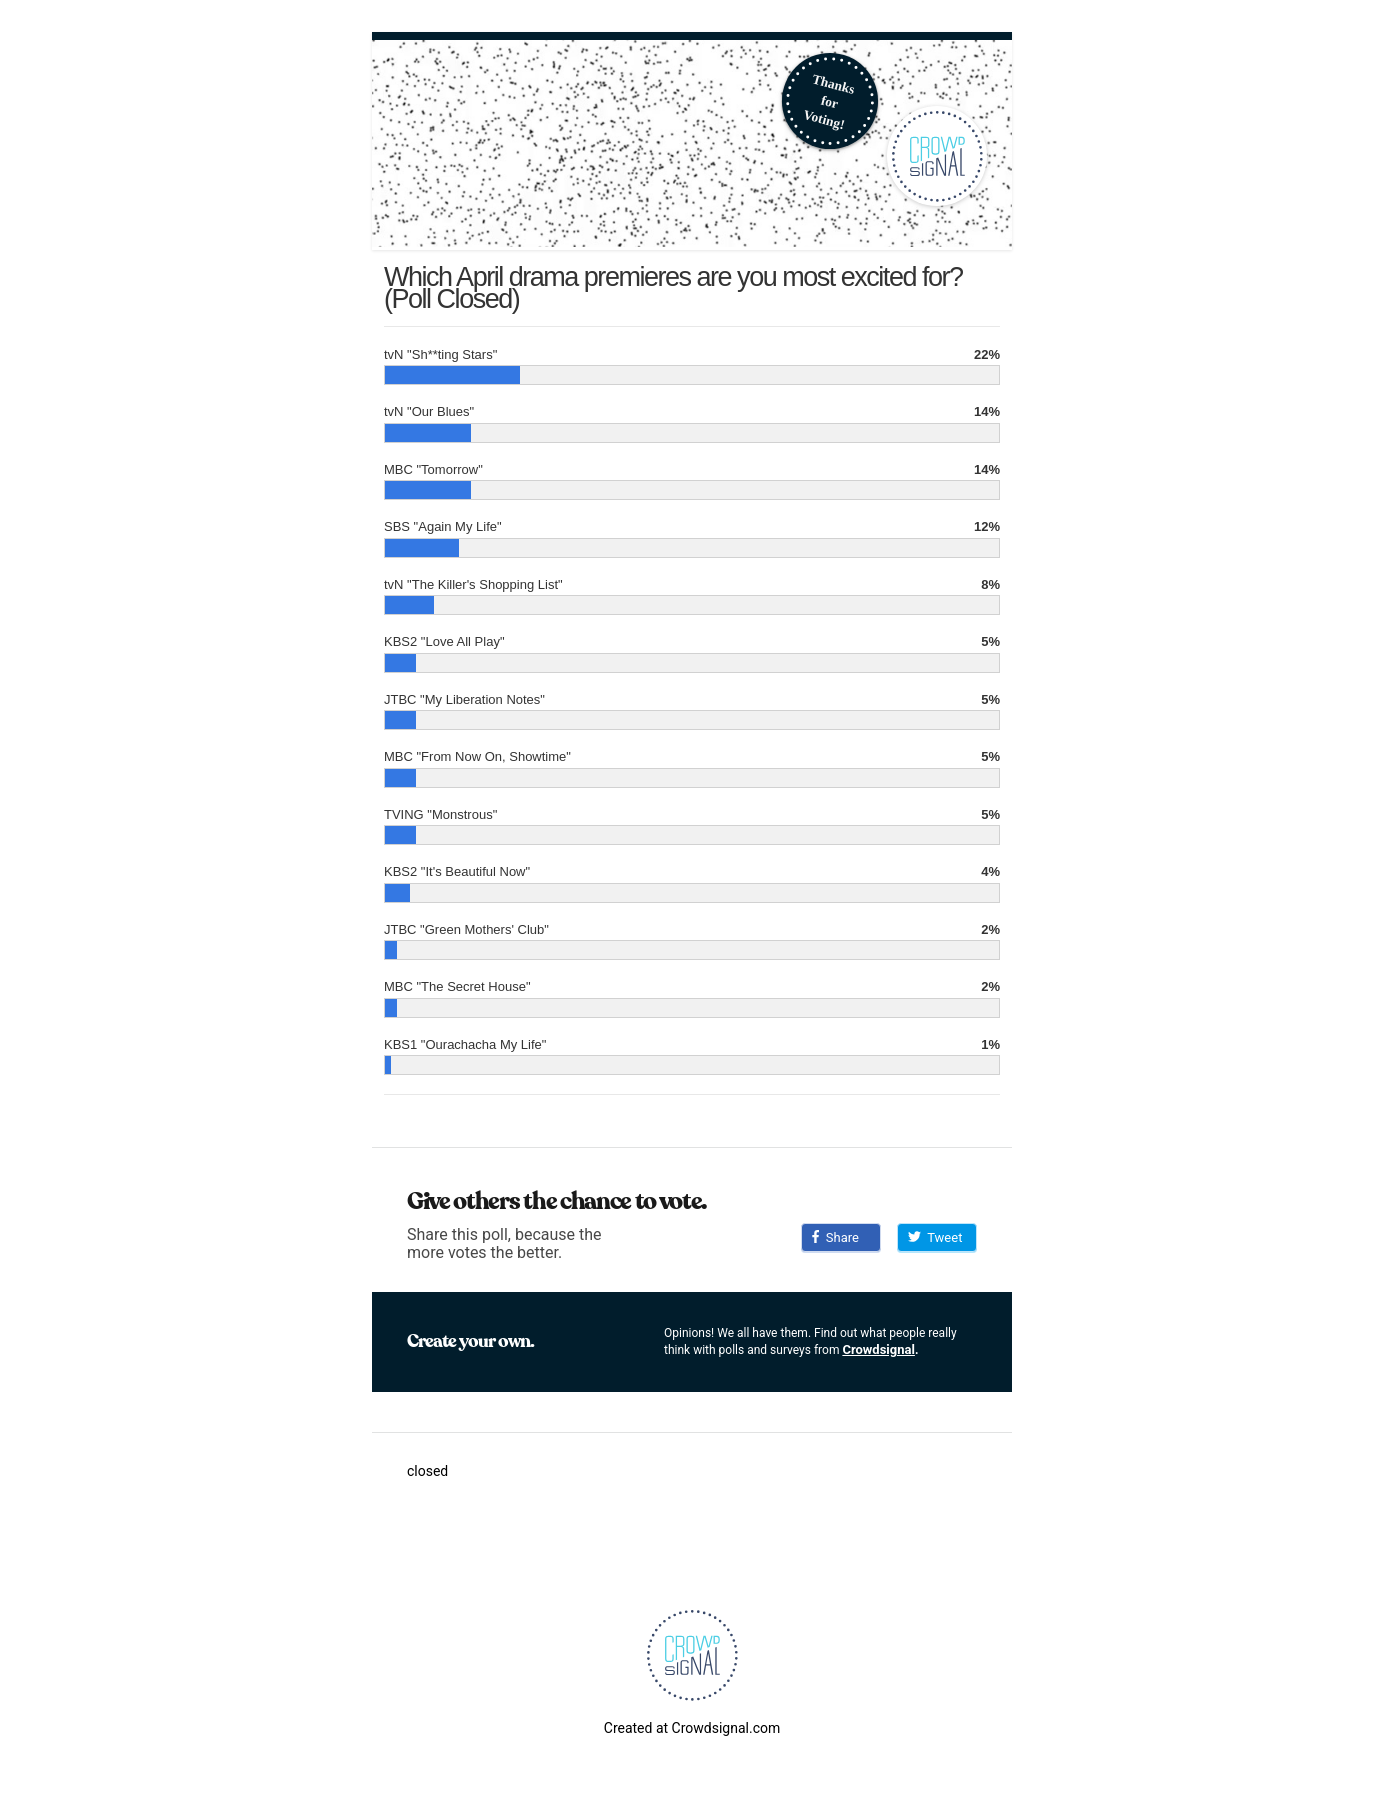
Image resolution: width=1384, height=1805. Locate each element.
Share (835, 1237)
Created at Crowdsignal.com (692, 1728)
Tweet (935, 1237)
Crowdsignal (878, 1349)
